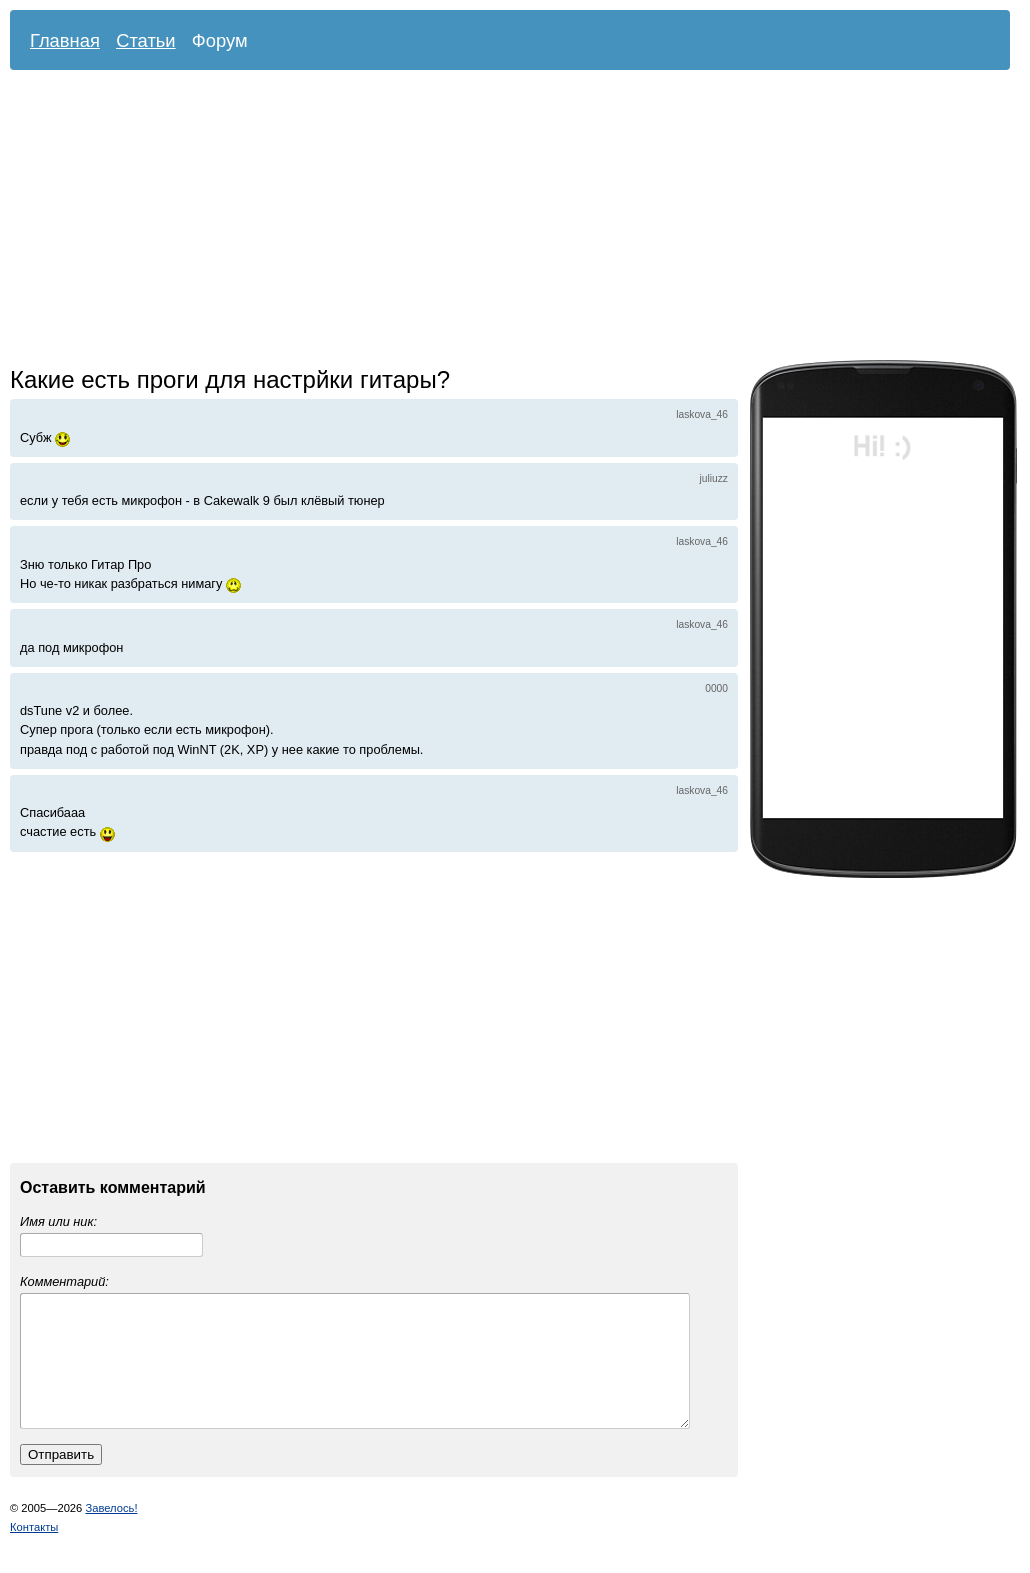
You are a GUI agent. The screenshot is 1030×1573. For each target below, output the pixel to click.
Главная (65, 40)
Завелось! (111, 1532)
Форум (220, 40)
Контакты (34, 1551)
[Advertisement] (283, 220)
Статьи (146, 40)
